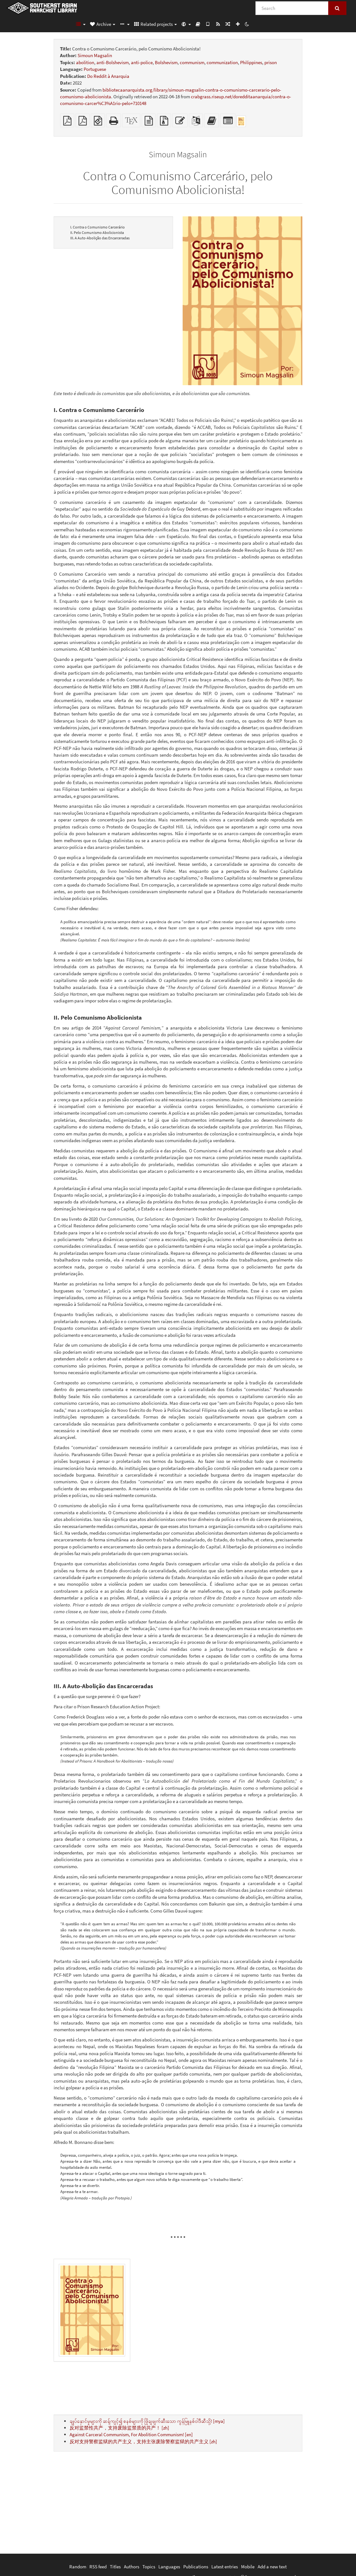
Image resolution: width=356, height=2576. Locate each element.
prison (270, 62)
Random (77, 2567)
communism (192, 62)
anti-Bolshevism (112, 62)
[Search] (292, 8)
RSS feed (98, 2567)
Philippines (251, 62)
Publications (195, 2567)
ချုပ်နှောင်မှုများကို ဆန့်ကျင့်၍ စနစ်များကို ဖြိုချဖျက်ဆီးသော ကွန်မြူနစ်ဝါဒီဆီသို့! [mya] (147, 2421)
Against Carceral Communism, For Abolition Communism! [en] (131, 2434)
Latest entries (224, 2567)
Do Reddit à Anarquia (108, 76)
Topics (148, 2567)
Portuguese (95, 69)
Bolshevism (166, 62)
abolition (85, 62)
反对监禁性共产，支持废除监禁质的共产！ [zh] (119, 2428)
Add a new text (272, 2567)
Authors (131, 2567)
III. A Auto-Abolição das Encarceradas (100, 238)
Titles (115, 2567)
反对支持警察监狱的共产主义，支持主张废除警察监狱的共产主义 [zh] (143, 2441)
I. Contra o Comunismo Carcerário (97, 227)
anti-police (142, 62)
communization (222, 62)
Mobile (247, 2567)
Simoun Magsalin (95, 55)
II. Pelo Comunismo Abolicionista (97, 232)
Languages (169, 2567)
